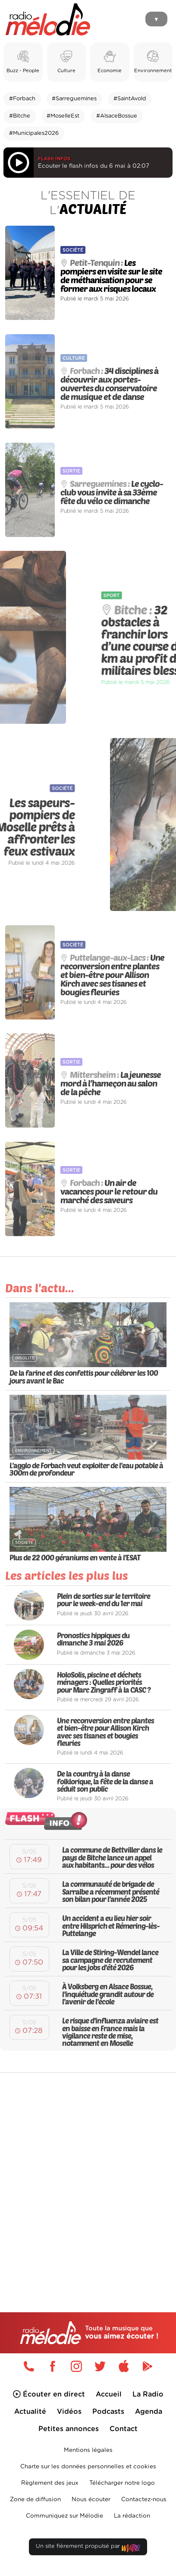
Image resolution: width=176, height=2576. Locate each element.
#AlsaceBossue (116, 116)
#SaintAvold (129, 99)
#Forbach (22, 99)
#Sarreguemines (74, 99)
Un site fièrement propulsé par (88, 2548)
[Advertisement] (88, 2174)
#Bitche (19, 116)
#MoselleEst (63, 116)
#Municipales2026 (34, 133)
